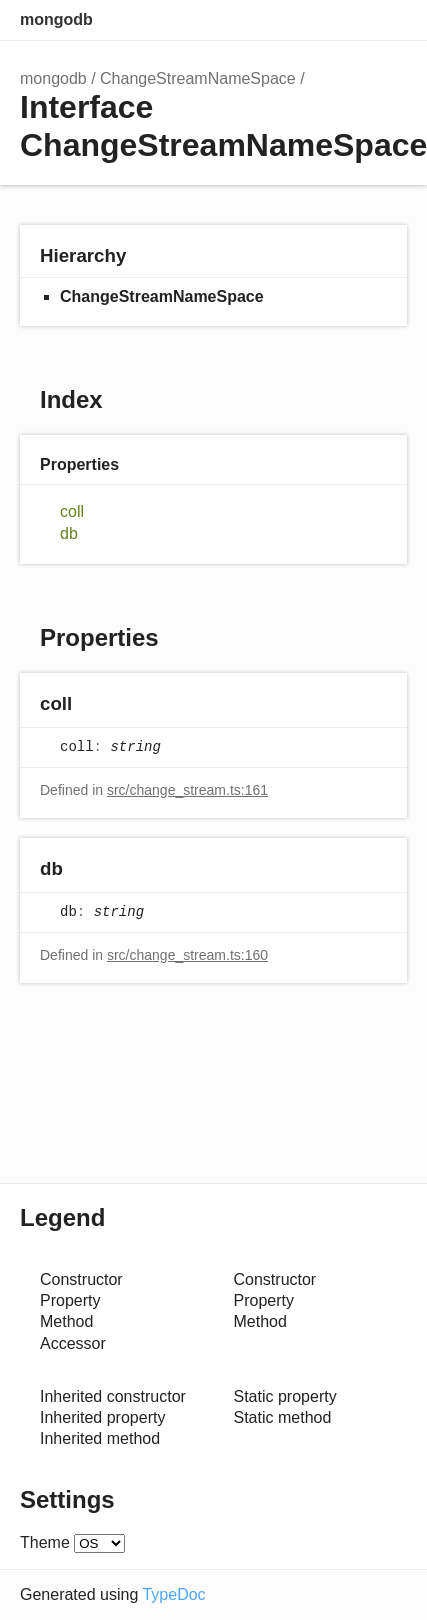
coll (72, 511)
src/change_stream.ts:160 (187, 955)
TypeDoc (173, 1594)
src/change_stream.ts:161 (187, 790)
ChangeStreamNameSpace (198, 78)
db (69, 533)
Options (347, 20)
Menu (387, 20)
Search (307, 20)
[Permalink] (91, 704)
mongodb (56, 19)
